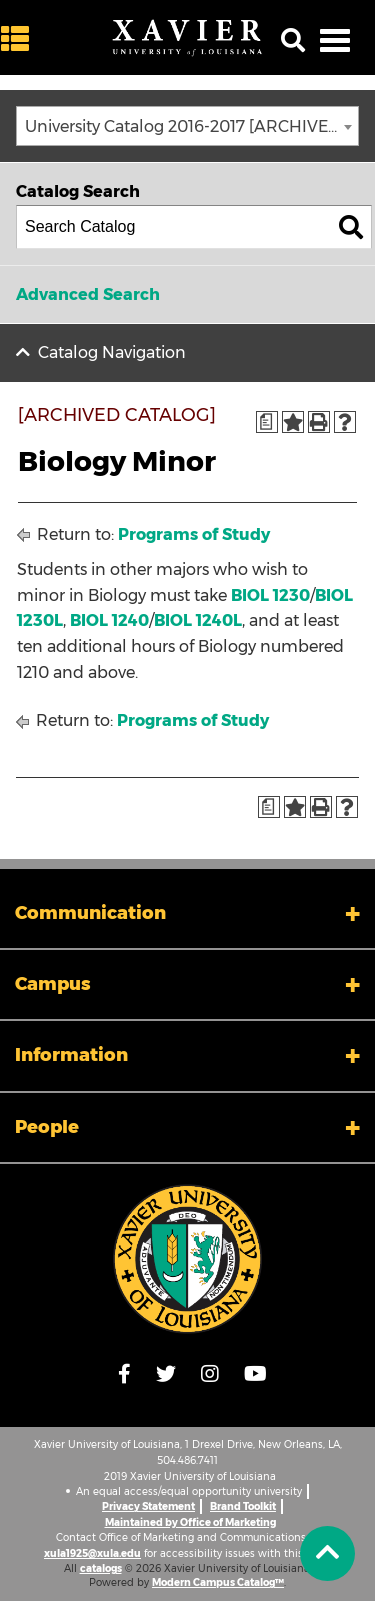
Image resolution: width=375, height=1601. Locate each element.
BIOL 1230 (270, 595)
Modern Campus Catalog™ (218, 1582)
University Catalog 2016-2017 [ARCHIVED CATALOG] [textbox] (191, 126)
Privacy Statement (148, 1506)
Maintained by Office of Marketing (190, 1522)
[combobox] (187, 126)
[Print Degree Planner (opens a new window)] (267, 422)
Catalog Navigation (112, 352)
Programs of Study (194, 534)
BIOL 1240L (198, 620)
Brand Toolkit (243, 1506)
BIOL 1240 (109, 620)
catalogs (101, 1568)
